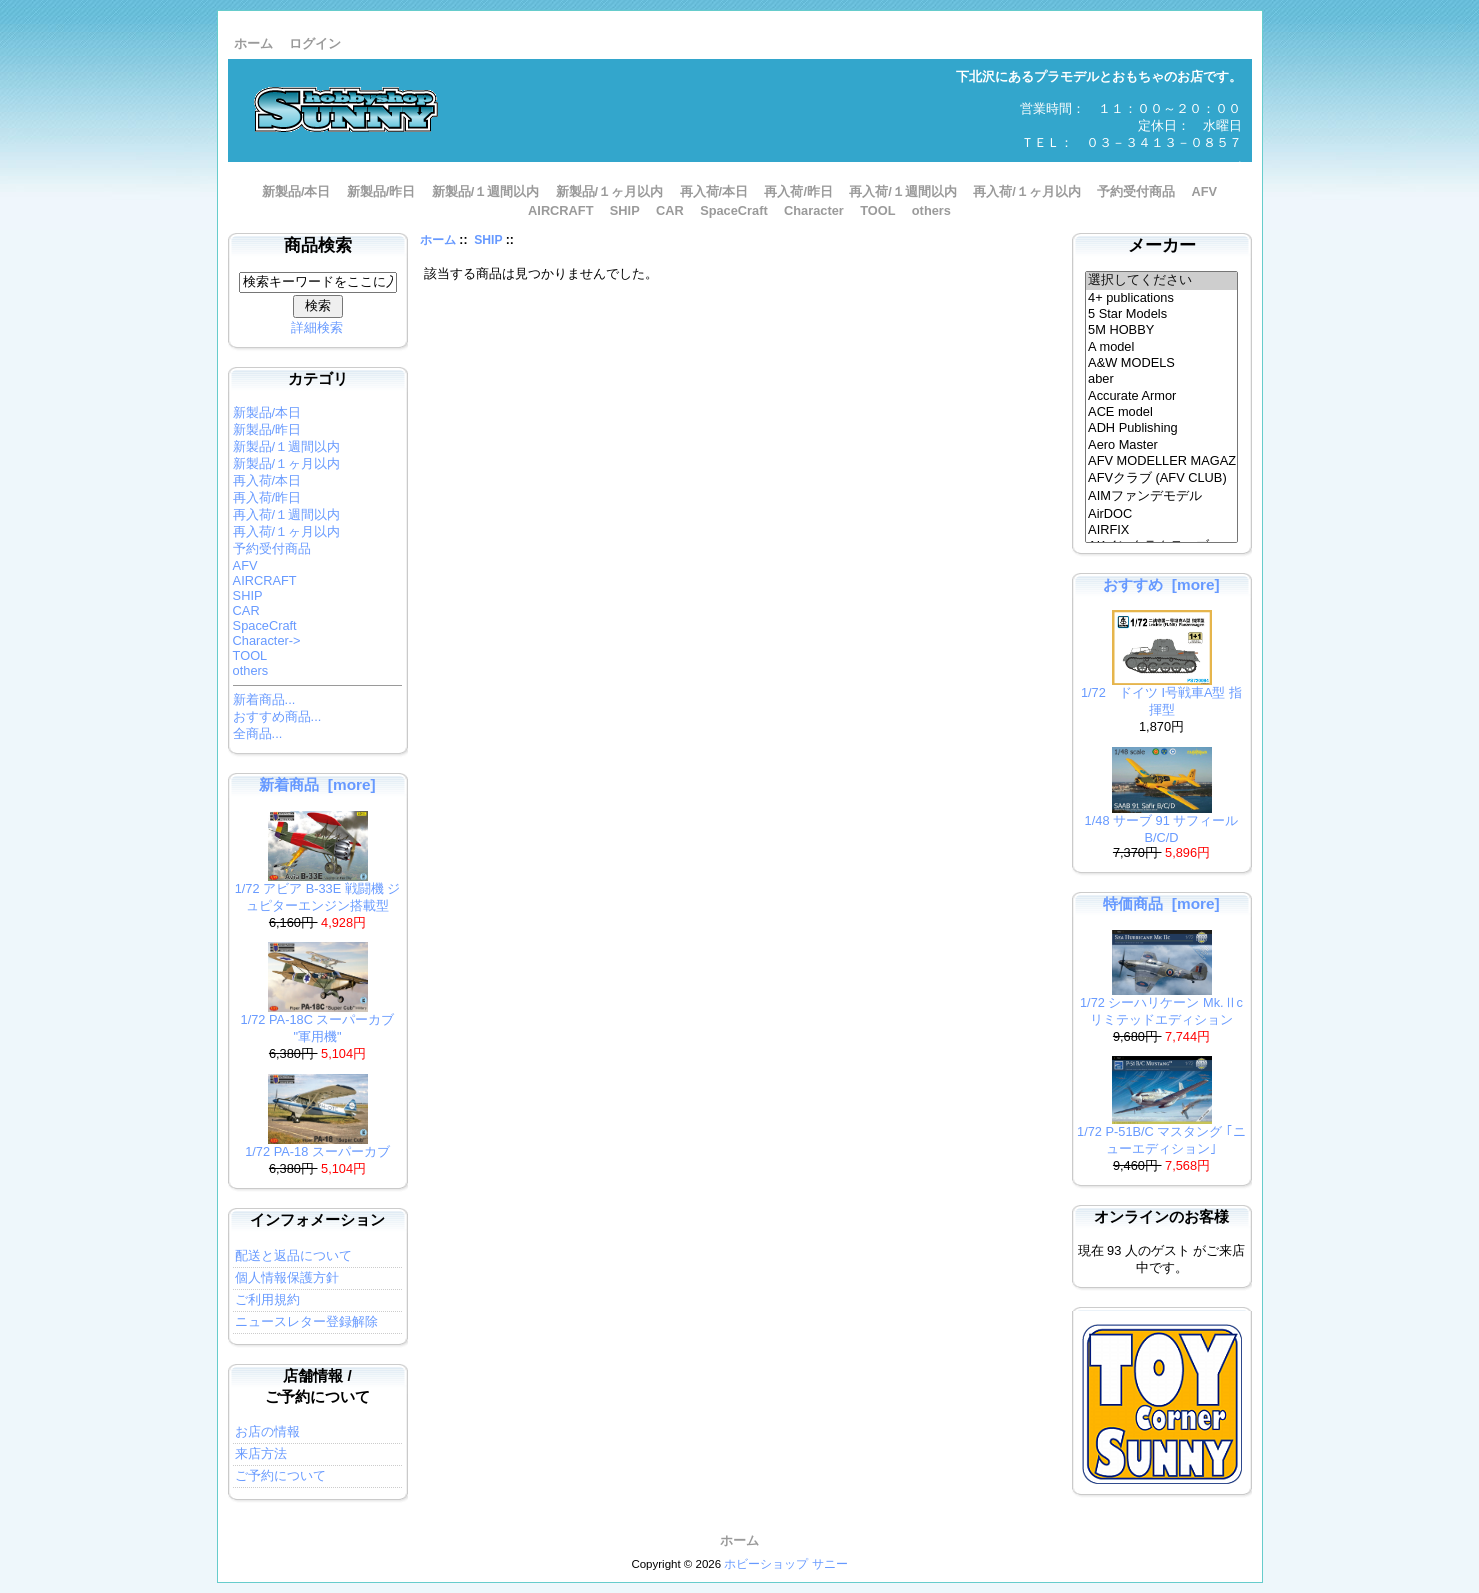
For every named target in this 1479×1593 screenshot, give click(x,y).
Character (814, 210)
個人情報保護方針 (287, 1277)
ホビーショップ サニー (785, 1564)
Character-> (267, 640)
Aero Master (1161, 445)
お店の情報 (267, 1431)
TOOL (877, 210)
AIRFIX (1161, 530)
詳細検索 (317, 327)
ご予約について (280, 1475)
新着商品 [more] (317, 784)
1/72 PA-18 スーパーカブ (317, 1145)
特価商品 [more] (1161, 903)
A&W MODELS (1161, 363)
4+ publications (1161, 298)
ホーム (253, 43)
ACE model (1161, 412)
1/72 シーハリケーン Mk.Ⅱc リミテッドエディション (1161, 1005)
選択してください (1161, 281)
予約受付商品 (1136, 191)
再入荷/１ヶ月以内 (1027, 191)
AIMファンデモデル (1161, 497)
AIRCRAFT (560, 210)
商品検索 (318, 245)
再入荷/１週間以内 (903, 191)
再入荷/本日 (714, 191)
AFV (1204, 191)
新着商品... (264, 699)
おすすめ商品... (277, 716)
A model (1161, 347)
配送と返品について (293, 1255)
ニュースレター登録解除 (306, 1321)
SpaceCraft (734, 210)
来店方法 (261, 1453)
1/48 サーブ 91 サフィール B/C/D (1162, 823)
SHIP (488, 240)
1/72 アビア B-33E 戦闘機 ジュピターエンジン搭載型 (318, 891)
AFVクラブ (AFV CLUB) (1161, 479)
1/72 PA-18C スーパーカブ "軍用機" (318, 1022)
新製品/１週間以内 (486, 191)
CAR (670, 210)
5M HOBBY (1161, 330)
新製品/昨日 (381, 191)
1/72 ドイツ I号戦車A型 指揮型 (1161, 695)
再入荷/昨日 (798, 191)
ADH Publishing (1161, 428)
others (931, 210)
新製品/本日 (296, 191)
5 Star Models (1161, 314)
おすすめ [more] (1161, 584)
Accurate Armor (1161, 396)
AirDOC (1161, 514)
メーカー (1162, 245)
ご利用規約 (267, 1299)
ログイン (315, 43)
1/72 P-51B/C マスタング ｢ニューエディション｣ (1161, 1134)
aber (1161, 379)
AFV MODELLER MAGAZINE (1161, 461)
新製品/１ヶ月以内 (610, 191)
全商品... (258, 733)
